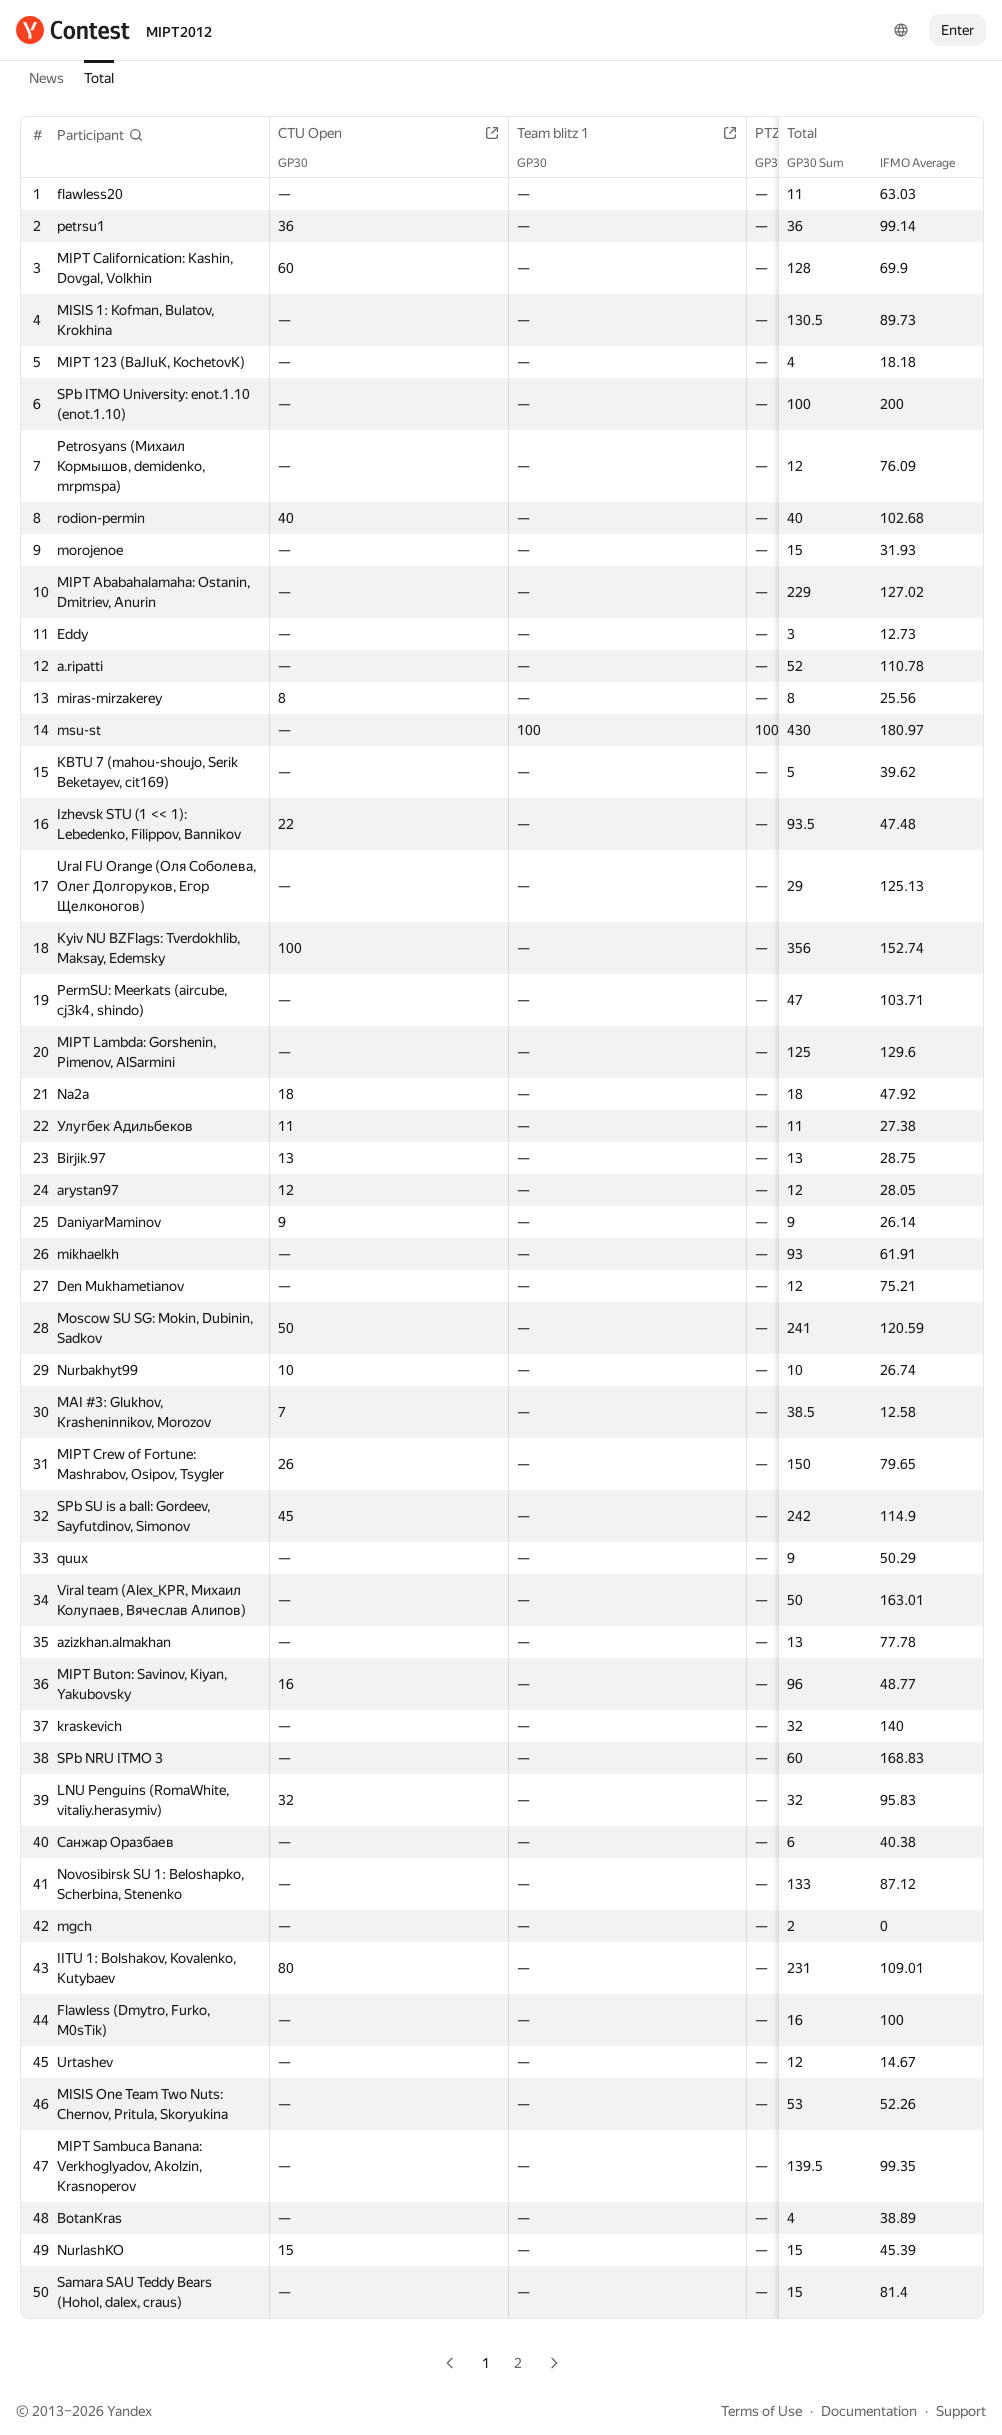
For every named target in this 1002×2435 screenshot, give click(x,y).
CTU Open (320, 133)
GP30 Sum (825, 163)
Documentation (869, 2411)
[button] (100, 135)
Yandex (129, 2411)
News (46, 78)
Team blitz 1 (563, 133)
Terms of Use (761, 2411)
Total (99, 78)
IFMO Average (927, 163)
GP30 (303, 163)
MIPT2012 (179, 32)
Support (961, 2411)
